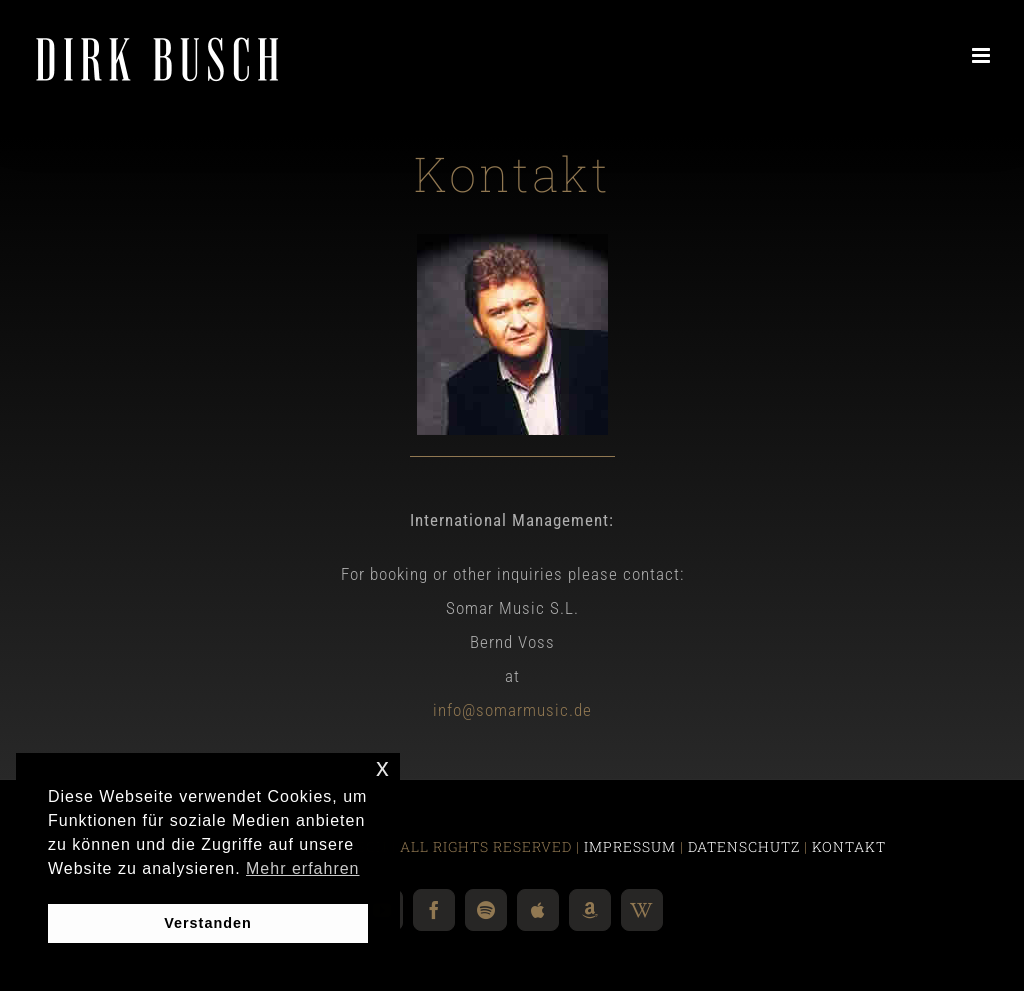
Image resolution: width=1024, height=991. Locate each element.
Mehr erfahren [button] (303, 868)
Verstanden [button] (208, 923)
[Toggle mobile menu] (983, 55)
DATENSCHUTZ (744, 846)
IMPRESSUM (630, 846)
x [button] (383, 767)
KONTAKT (849, 846)
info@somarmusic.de (512, 710)
